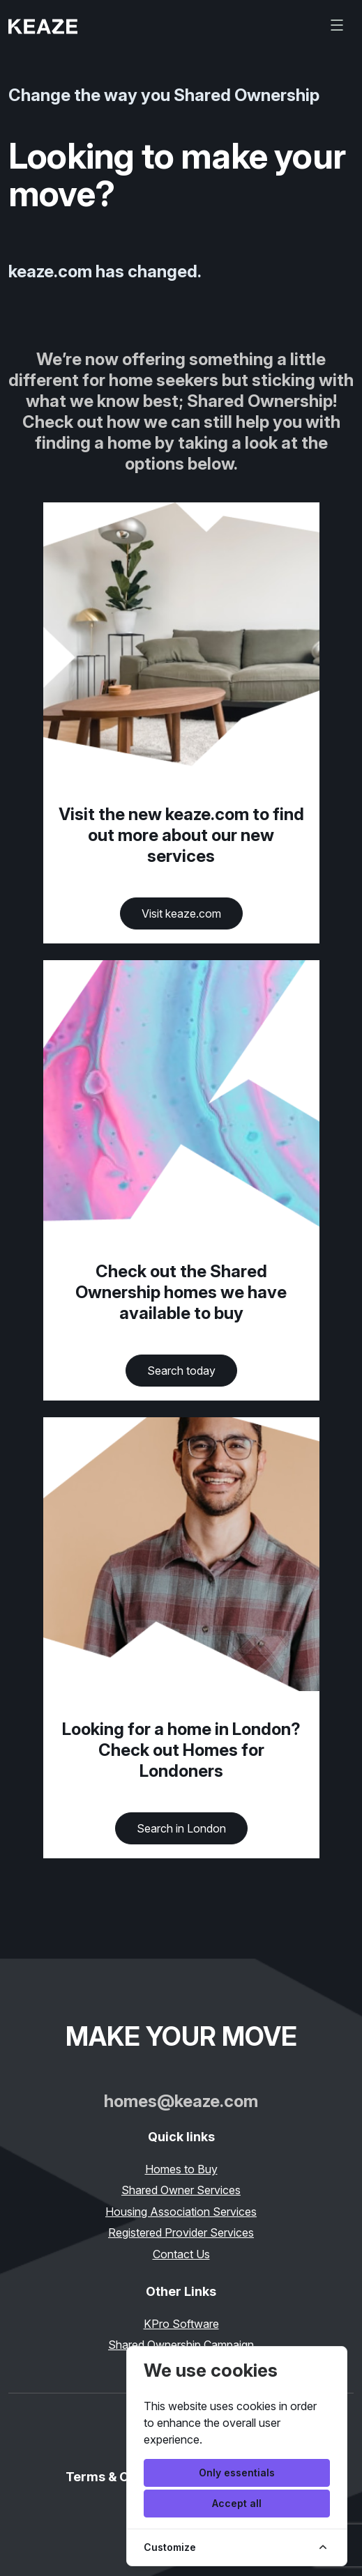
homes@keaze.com (181, 2101)
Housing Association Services (181, 2212)
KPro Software (181, 2324)
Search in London (181, 1828)
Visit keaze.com (181, 913)
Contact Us (181, 2254)
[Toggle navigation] (337, 25)
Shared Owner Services (181, 2190)
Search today (181, 1371)
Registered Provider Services (181, 2232)
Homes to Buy (181, 2169)
